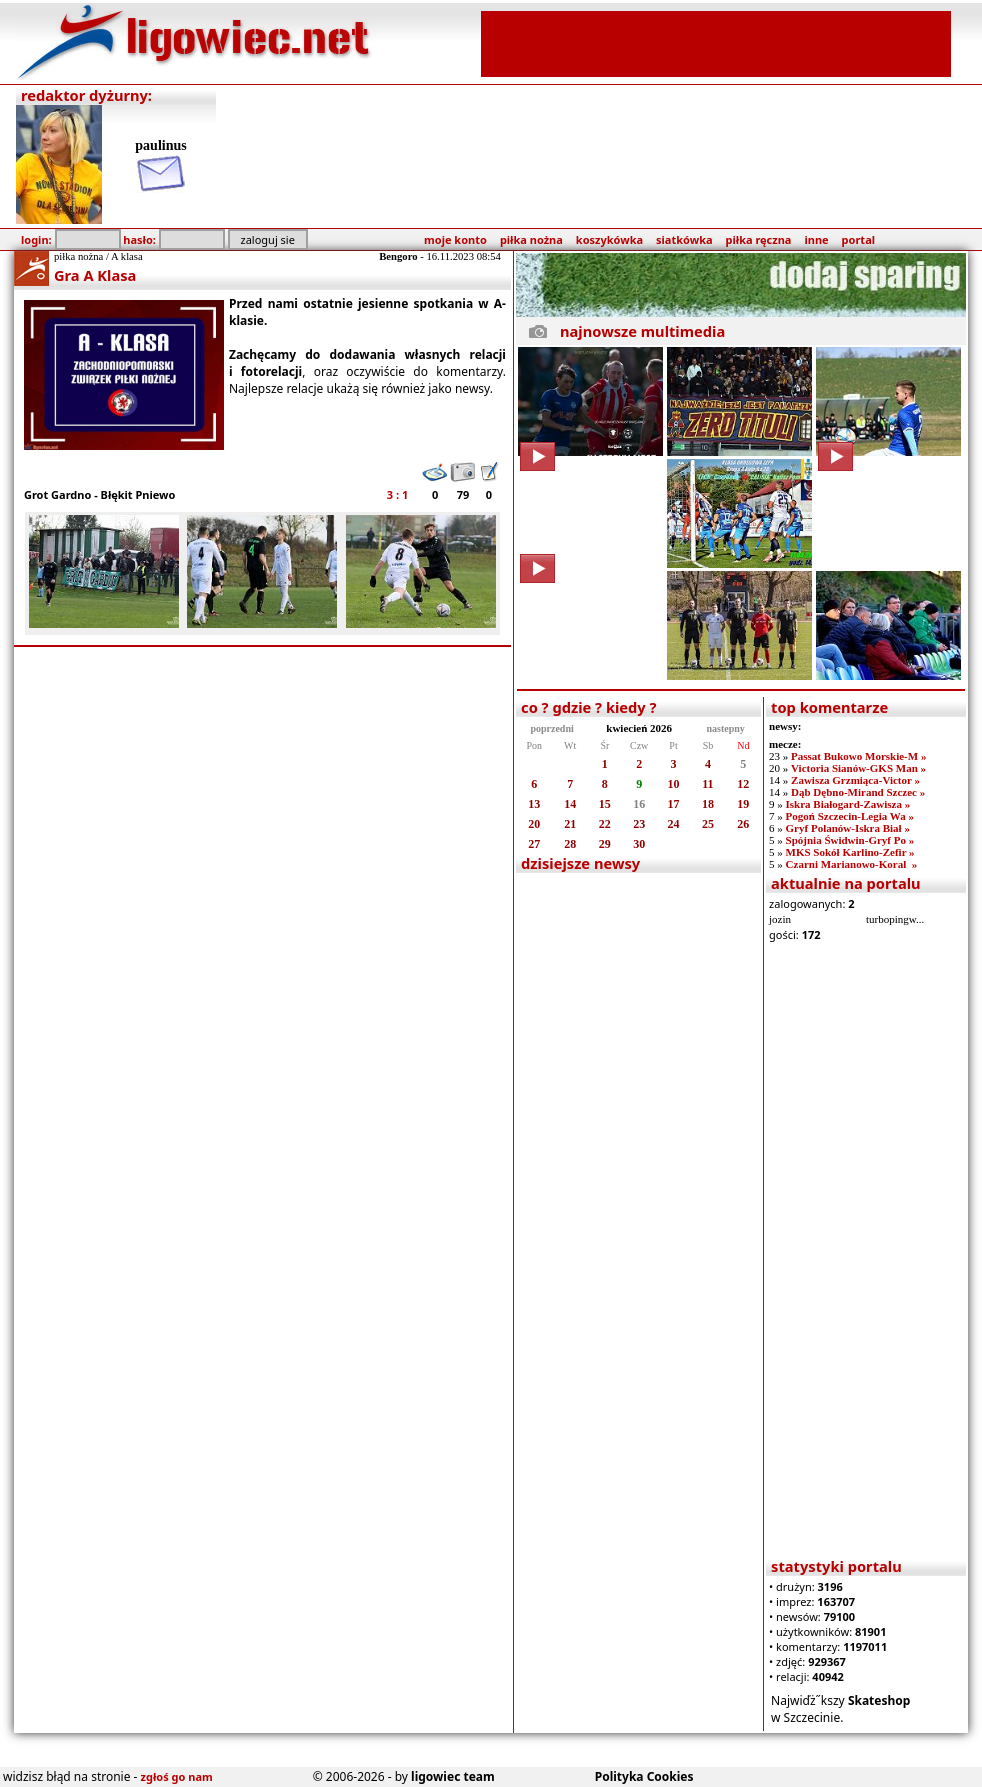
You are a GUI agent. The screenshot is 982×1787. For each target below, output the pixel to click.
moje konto (455, 239)
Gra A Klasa (95, 275)
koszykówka (609, 239)
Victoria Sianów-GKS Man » (858, 768)
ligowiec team (453, 1776)
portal (858, 239)
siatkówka (684, 239)
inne (816, 239)
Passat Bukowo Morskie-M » (858, 756)
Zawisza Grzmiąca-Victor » (855, 780)
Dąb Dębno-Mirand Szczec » (858, 792)
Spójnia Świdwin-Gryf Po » (850, 840)
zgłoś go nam (177, 1776)
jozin (780, 919)
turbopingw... (895, 919)
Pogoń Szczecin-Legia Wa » (850, 816)
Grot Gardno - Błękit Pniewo (99, 494)
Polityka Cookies (644, 1776)
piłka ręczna (759, 239)
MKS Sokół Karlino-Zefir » (850, 852)
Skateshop (879, 1700)
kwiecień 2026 (639, 728)
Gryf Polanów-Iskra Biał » (848, 828)
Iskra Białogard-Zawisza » (848, 804)
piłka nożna (531, 239)
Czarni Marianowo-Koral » (852, 864)
